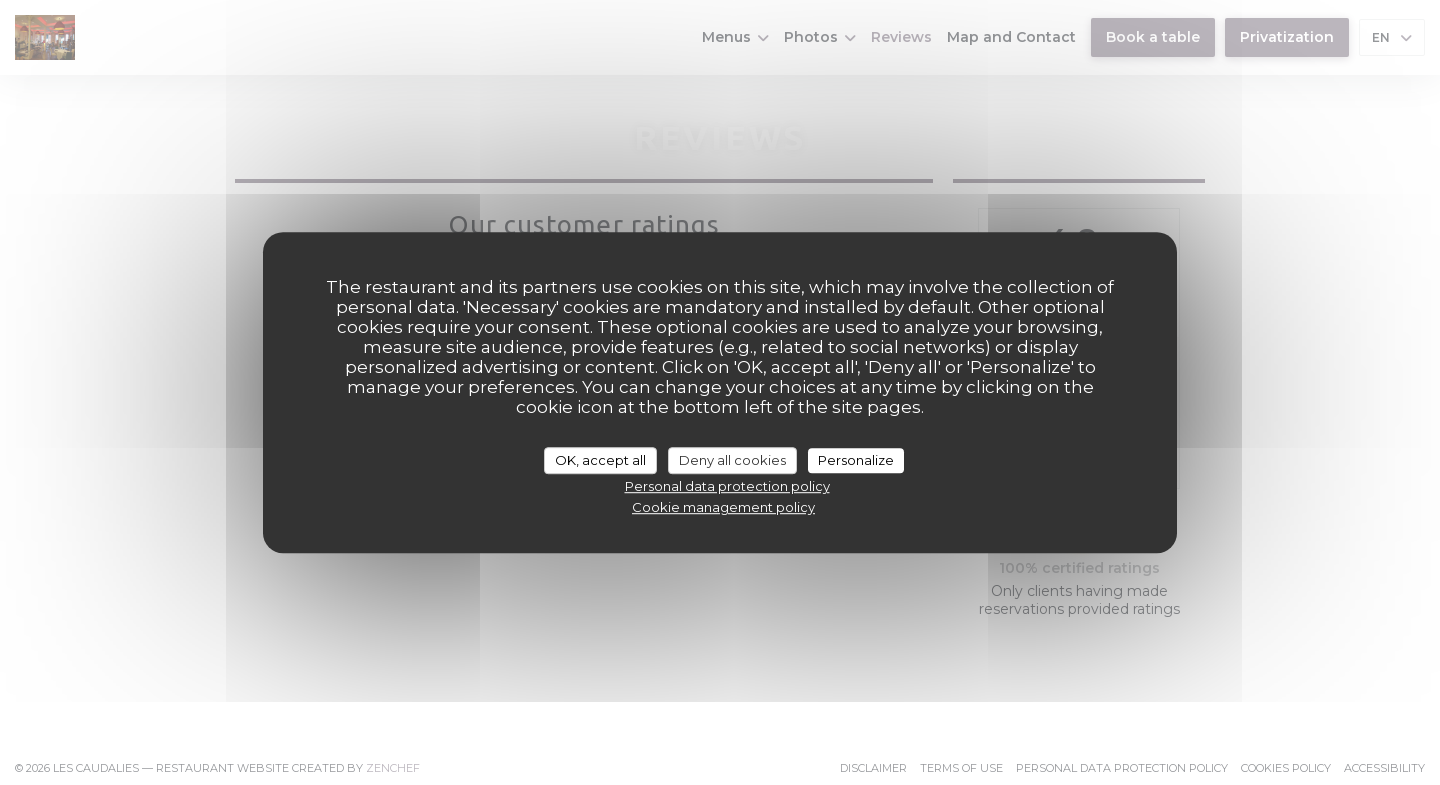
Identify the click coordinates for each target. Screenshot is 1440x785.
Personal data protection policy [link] (727, 486)
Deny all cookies (732, 460)
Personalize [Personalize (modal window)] (856, 460)
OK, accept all (600, 460)
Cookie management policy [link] (723, 507)
